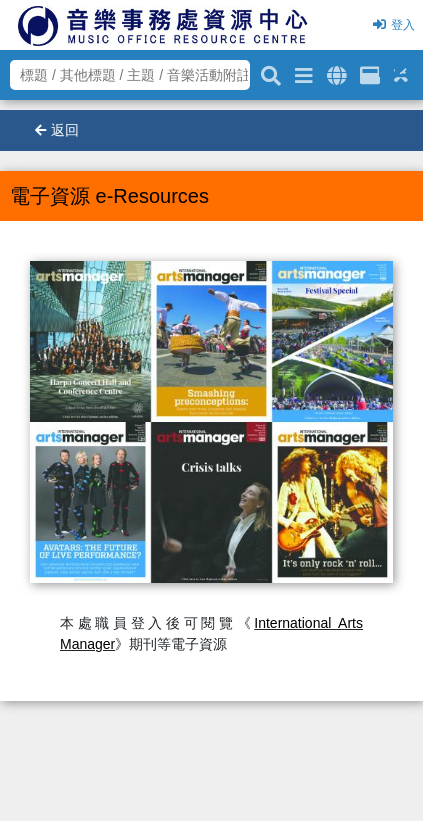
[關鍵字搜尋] (271, 73)
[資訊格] (370, 72)
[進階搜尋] (304, 72)
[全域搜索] (336, 72)
